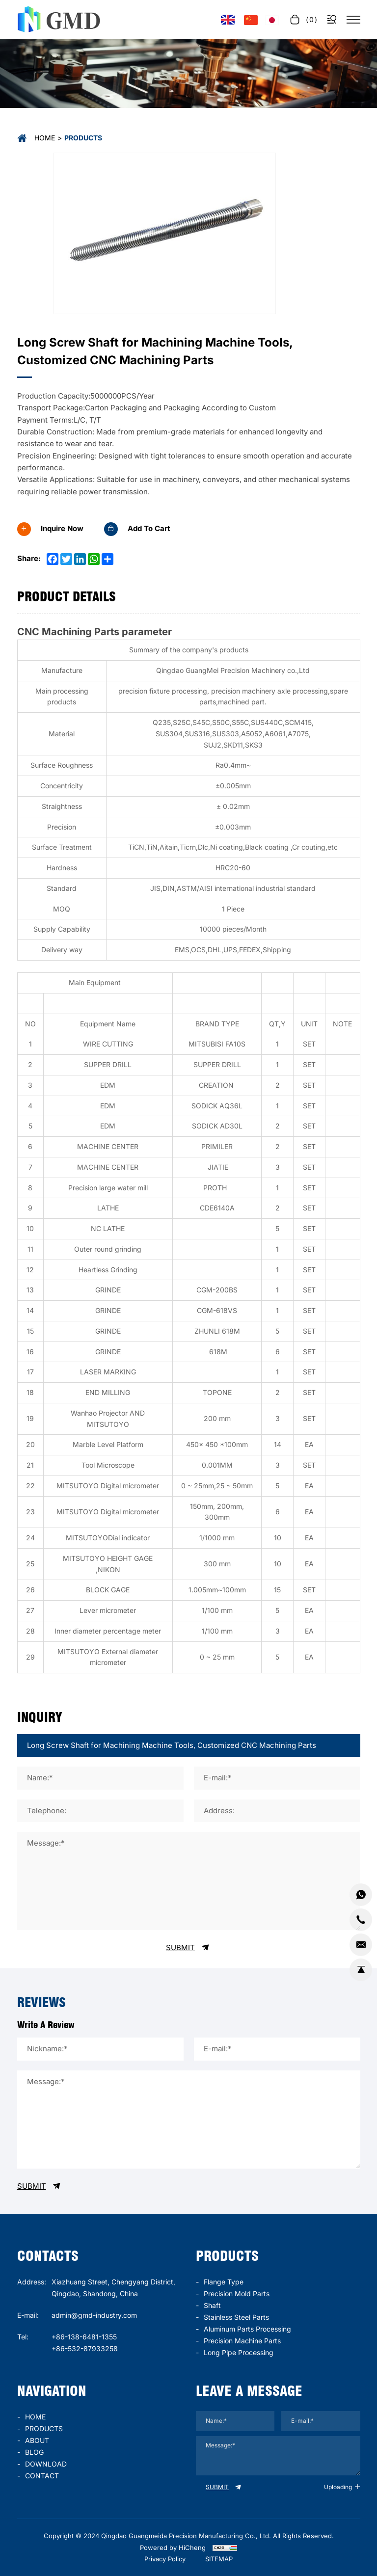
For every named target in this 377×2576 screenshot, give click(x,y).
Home (44, 138)
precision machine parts (242, 2340)
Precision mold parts (236, 2293)
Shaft (212, 2305)
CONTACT (42, 2475)
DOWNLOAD (46, 2464)
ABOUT (37, 2440)
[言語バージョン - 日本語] (272, 19)
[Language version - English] (228, 20)
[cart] (303, 19)
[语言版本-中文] (251, 19)
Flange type (223, 2282)
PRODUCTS (44, 2428)
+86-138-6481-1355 (84, 2337)
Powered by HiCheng (173, 2547)
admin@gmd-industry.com (94, 2315)
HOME (35, 2417)
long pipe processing (238, 2352)
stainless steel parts (236, 2317)
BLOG (34, 2452)
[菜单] (353, 19)
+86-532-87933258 (85, 2348)
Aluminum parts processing (247, 2329)
